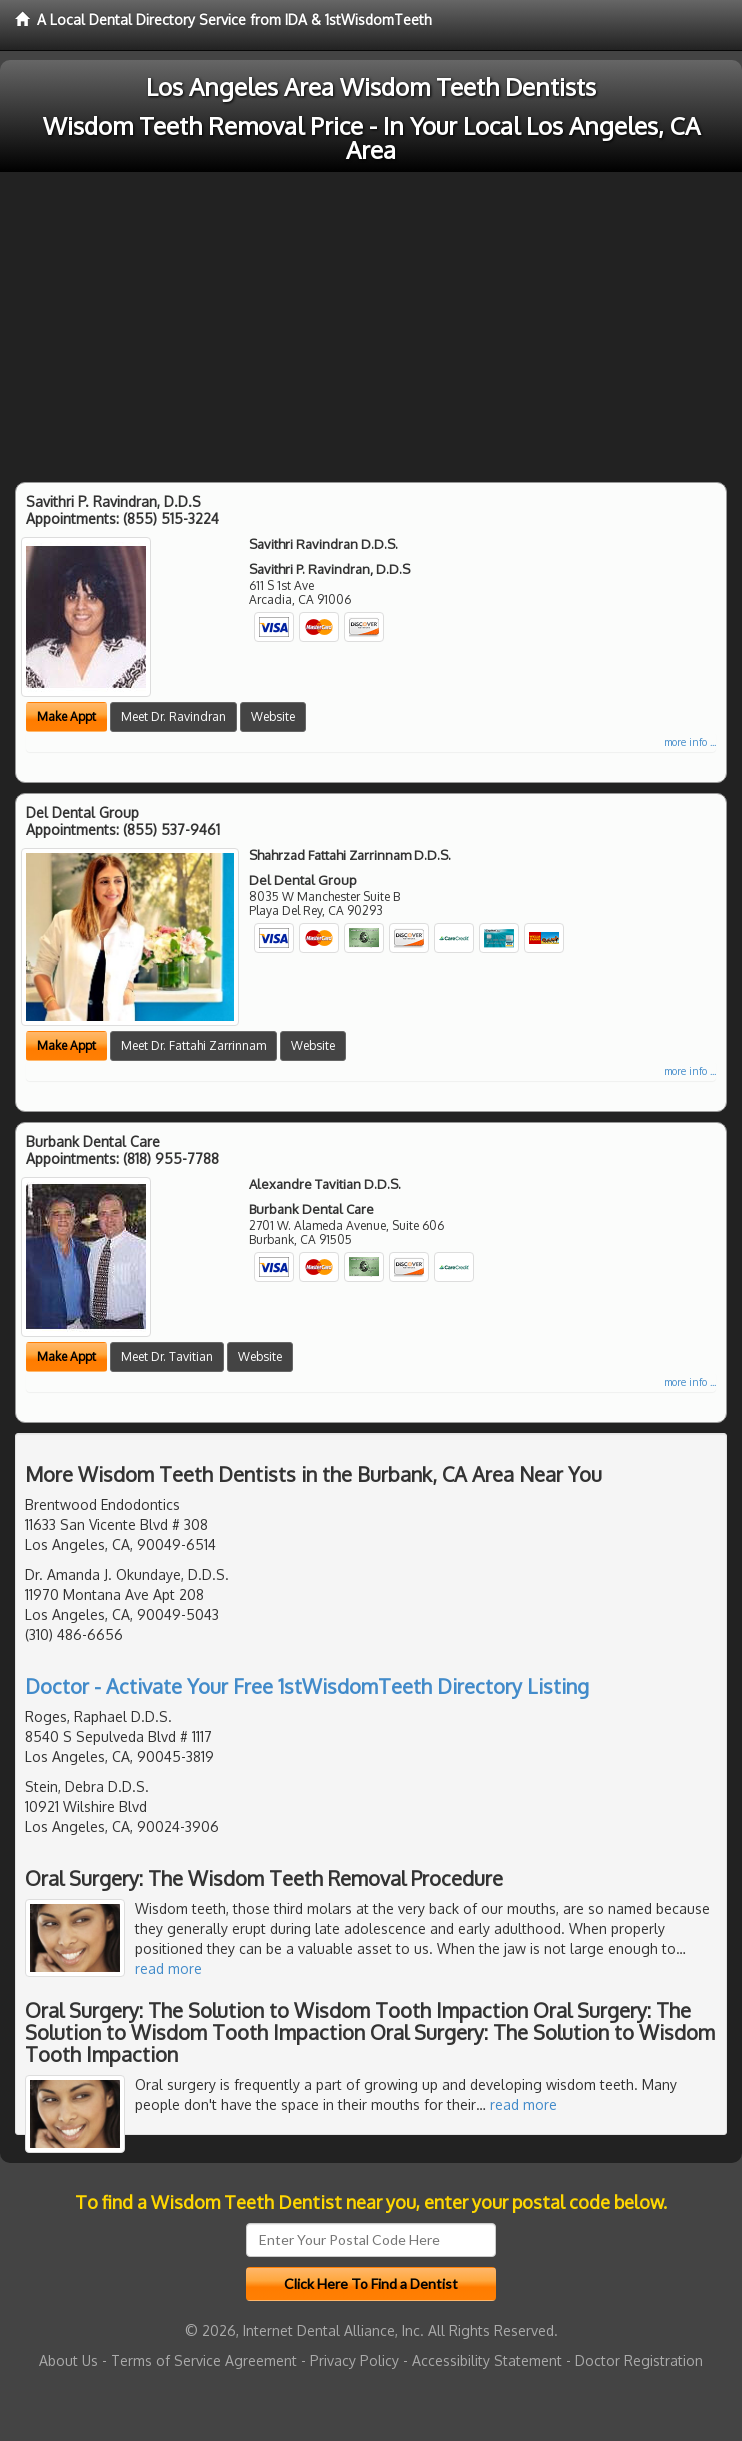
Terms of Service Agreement (204, 2360)
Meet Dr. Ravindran (173, 716)
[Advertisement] (371, 322)
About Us (68, 2360)
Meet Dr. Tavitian (167, 1356)
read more (168, 1968)
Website (273, 716)
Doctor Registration (639, 2360)
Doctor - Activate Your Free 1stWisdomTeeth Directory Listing (307, 1686)
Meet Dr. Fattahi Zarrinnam (193, 1045)
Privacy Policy (354, 2360)
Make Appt (66, 716)
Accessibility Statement (487, 2360)
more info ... (690, 742)
